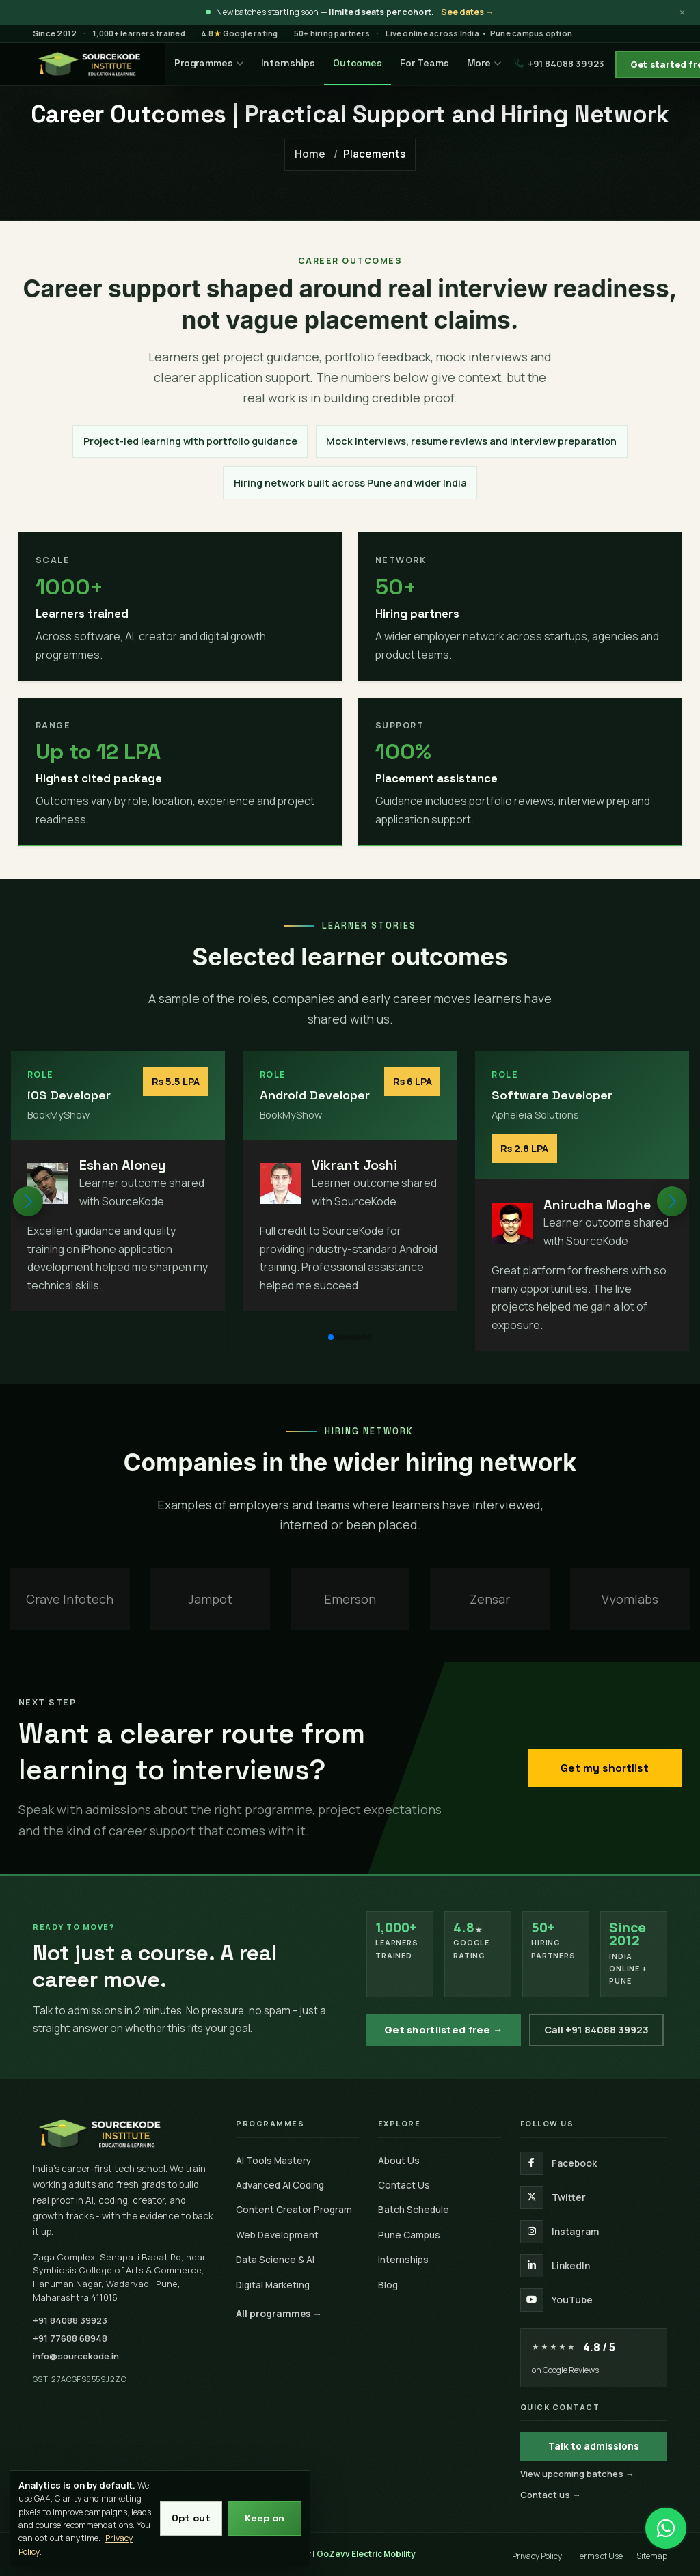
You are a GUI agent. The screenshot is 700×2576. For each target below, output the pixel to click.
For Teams (424, 63)
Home (310, 154)
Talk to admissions (593, 2446)
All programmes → (279, 2313)
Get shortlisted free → (443, 2029)
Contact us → (550, 2495)
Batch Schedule (413, 2209)
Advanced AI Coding (280, 2184)
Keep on (264, 2518)
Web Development (277, 2234)
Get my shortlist (605, 1768)
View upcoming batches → (577, 2473)
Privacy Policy (537, 2556)
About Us (399, 2160)
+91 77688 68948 (70, 2338)
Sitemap (651, 2556)
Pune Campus (409, 2234)
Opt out (191, 2518)
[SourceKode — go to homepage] (89, 64)
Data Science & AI (275, 2259)
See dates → (467, 12)
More (484, 63)
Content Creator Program (294, 2209)
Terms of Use (599, 2556)
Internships (288, 63)
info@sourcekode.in (76, 2356)
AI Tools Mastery (273, 2160)
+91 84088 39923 (559, 63)
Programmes (208, 63)
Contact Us (404, 2184)
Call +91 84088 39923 (596, 2029)
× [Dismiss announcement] (682, 12)
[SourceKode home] (125, 2133)
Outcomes (357, 63)
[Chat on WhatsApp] (665, 2521)
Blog (388, 2284)
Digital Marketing (273, 2284)
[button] (672, 1201)
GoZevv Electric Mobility (366, 2554)
